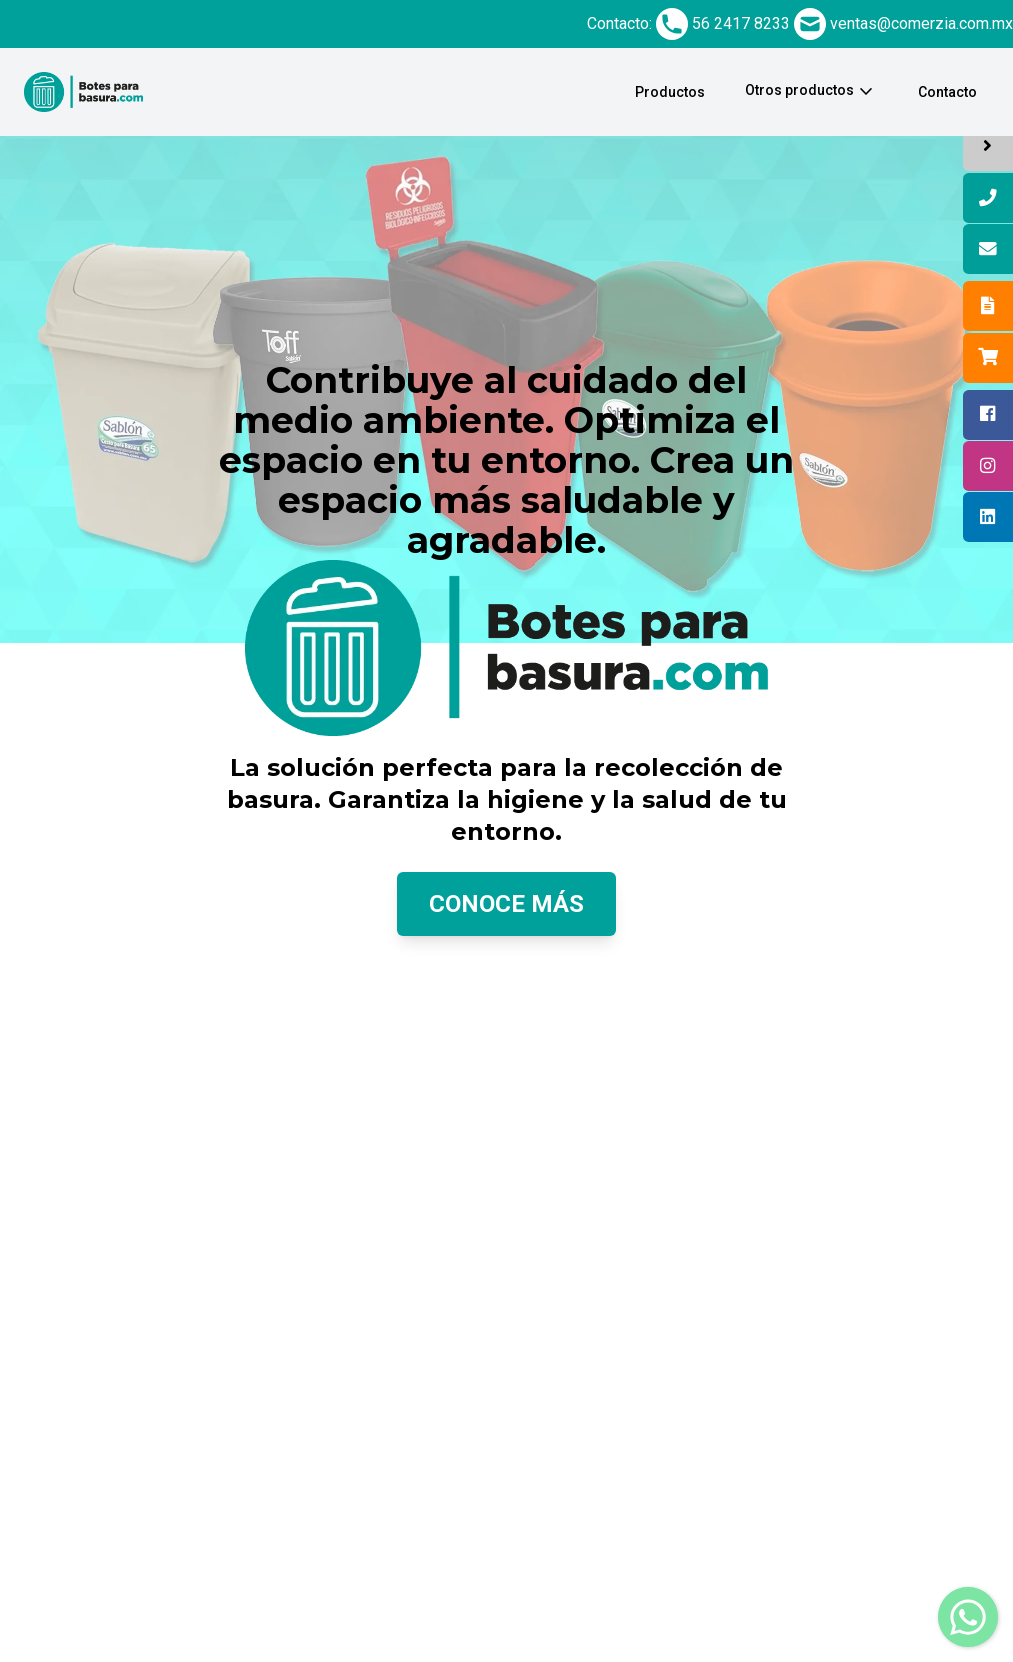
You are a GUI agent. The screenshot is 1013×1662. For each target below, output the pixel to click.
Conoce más (506, 904)
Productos (670, 92)
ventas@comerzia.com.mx (921, 23)
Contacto (947, 92)
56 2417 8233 (741, 23)
